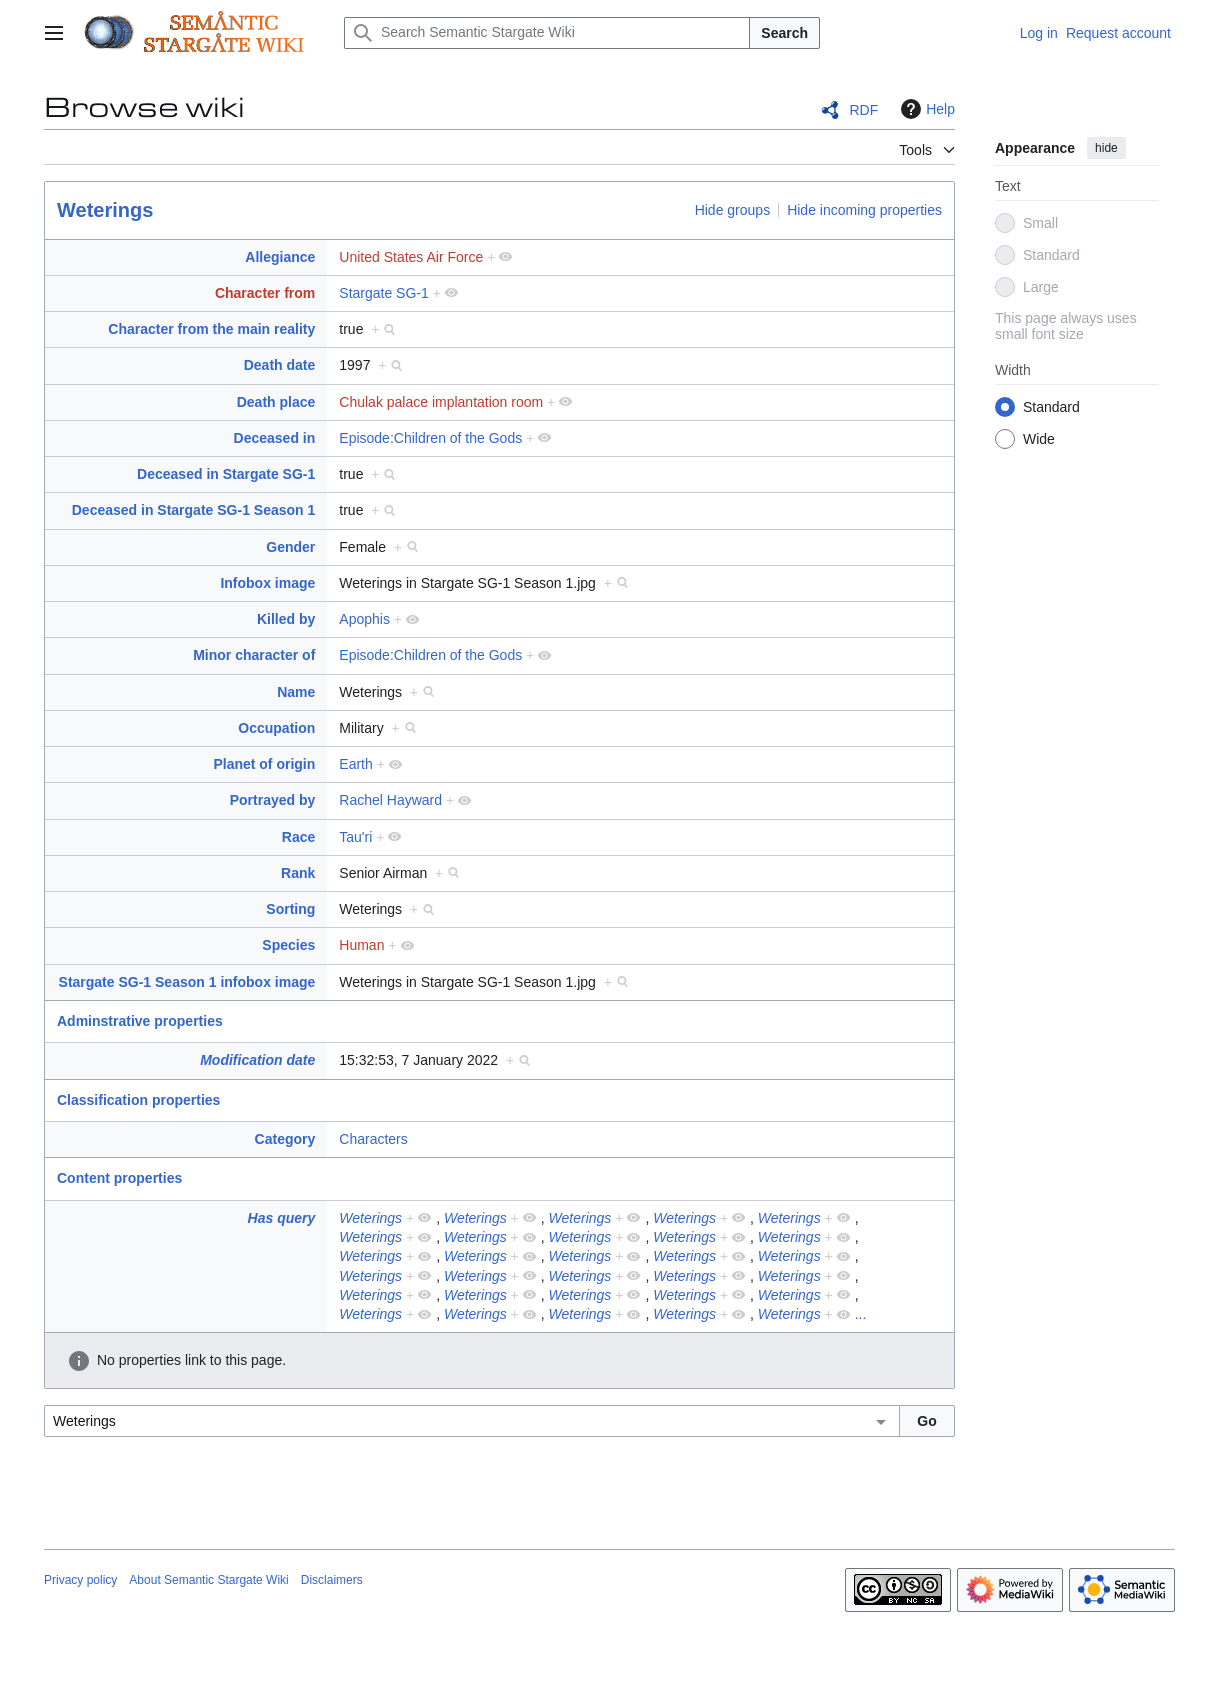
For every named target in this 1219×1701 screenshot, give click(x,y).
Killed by (286, 619)
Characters (373, 1139)
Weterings (105, 210)
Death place (276, 402)
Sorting (290, 909)
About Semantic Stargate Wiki (208, 1580)
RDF (863, 110)
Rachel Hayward (390, 800)
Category (285, 1139)
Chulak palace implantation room (441, 402)
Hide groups (733, 210)
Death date (280, 365)
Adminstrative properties (140, 1021)
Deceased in (275, 438)
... (861, 1314)
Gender (290, 547)
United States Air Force (411, 257)
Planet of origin (264, 764)
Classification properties (138, 1100)
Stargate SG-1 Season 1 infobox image (187, 982)
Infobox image (267, 583)
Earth (355, 764)
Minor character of (254, 655)
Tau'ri (355, 837)
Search (784, 33)
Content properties (119, 1178)
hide (1106, 148)
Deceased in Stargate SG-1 (226, 474)
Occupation (276, 728)
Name (296, 692)
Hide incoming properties (864, 210)
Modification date (257, 1060)
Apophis (364, 619)
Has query (282, 1218)
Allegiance (280, 257)
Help (925, 109)
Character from (265, 293)
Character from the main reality (211, 329)
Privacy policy (80, 1580)
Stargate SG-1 (384, 293)
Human (361, 945)
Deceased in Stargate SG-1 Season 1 (194, 510)
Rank (298, 873)
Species (288, 945)
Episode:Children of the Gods (430, 438)
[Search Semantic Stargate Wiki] (547, 33)
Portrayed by (273, 800)
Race (298, 837)
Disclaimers (332, 1580)
